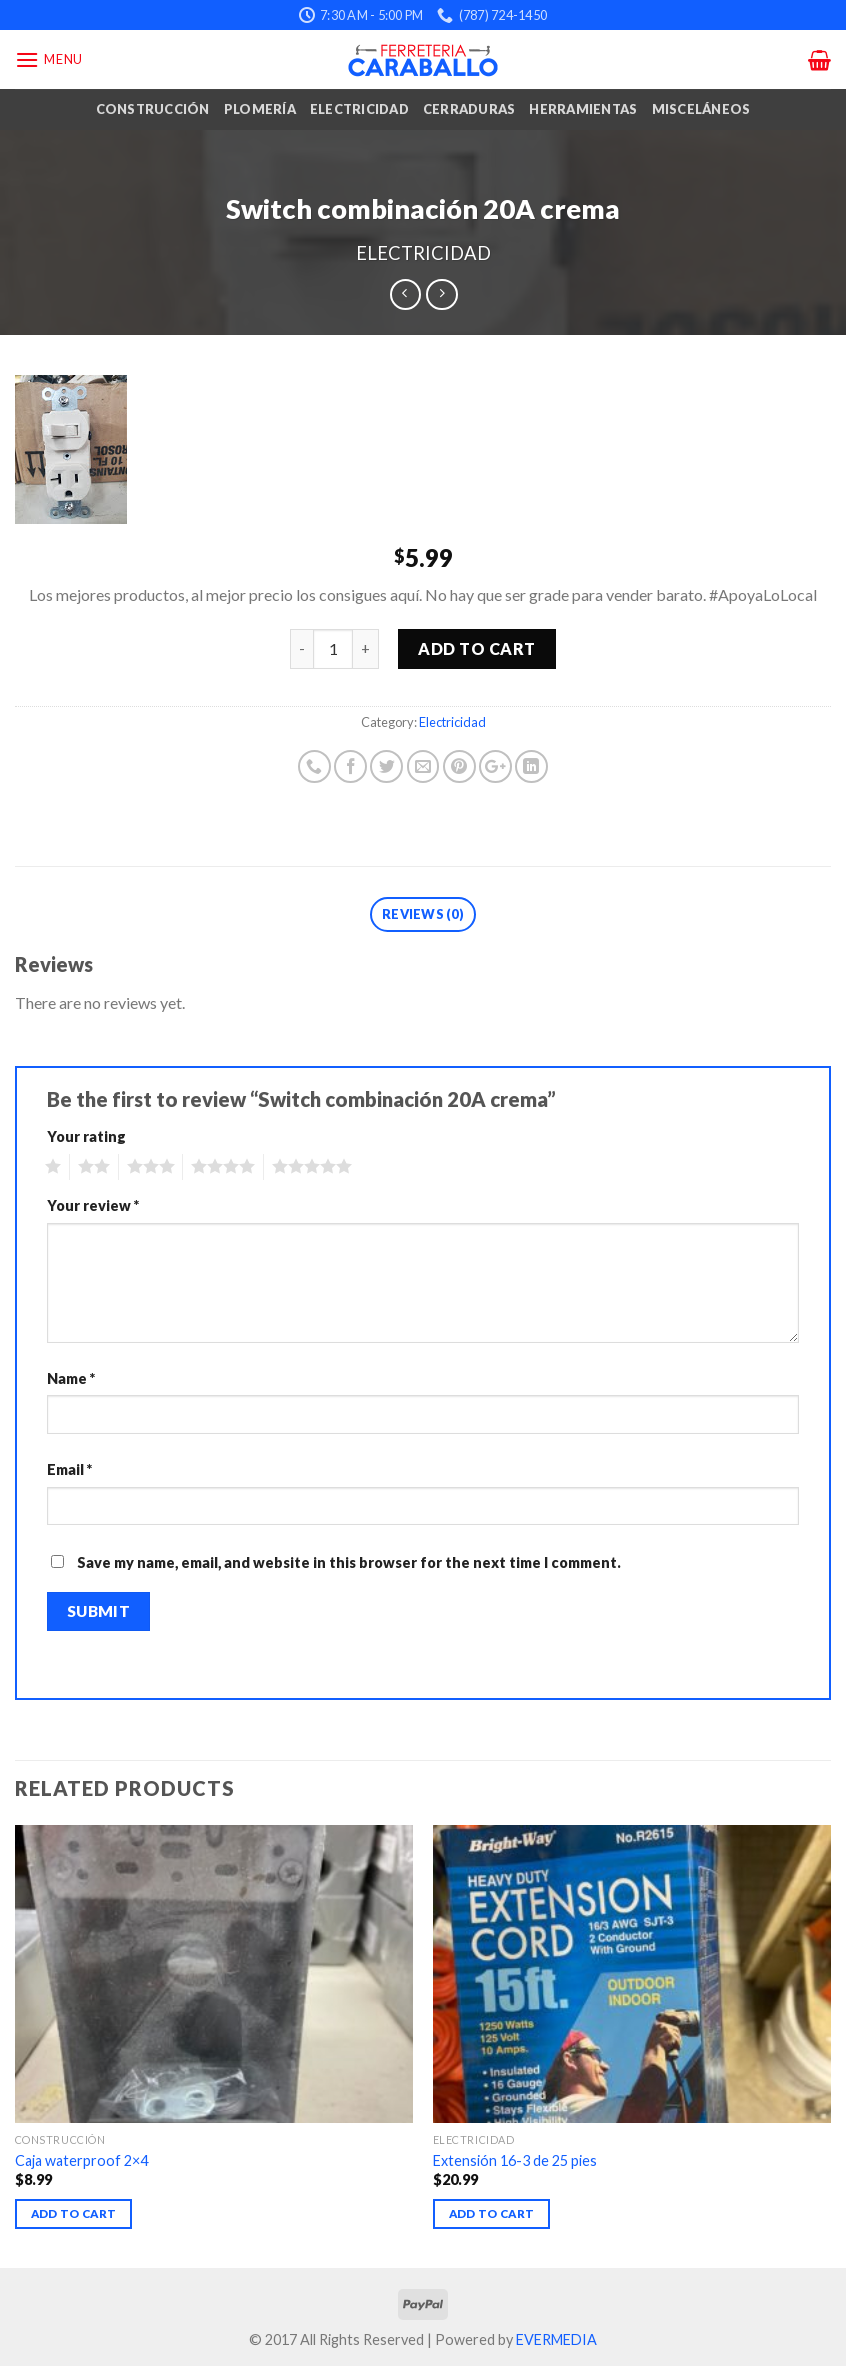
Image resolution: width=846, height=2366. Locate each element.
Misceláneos (701, 109)
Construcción (153, 109)
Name (71, 1378)
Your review (93, 1205)
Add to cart (476, 648)
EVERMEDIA (556, 2339)
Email (69, 1469)
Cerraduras (469, 109)
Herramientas (583, 109)
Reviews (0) (423, 914)
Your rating (86, 1136)
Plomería (260, 109)
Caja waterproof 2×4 (81, 2160)
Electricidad (359, 109)
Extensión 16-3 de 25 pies (515, 2160)
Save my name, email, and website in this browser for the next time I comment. (349, 1562)
